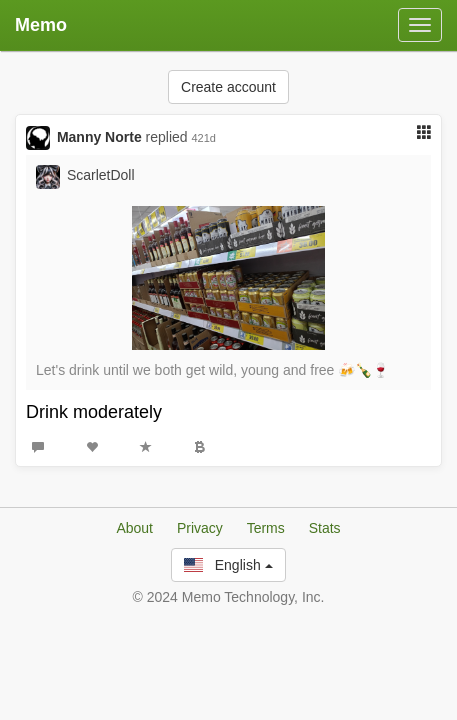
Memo (41, 25)
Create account (228, 87)
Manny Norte (99, 137)
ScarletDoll (101, 175)
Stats (325, 528)
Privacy (200, 528)
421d (204, 138)
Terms (266, 528)
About (134, 528)
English (228, 565)
